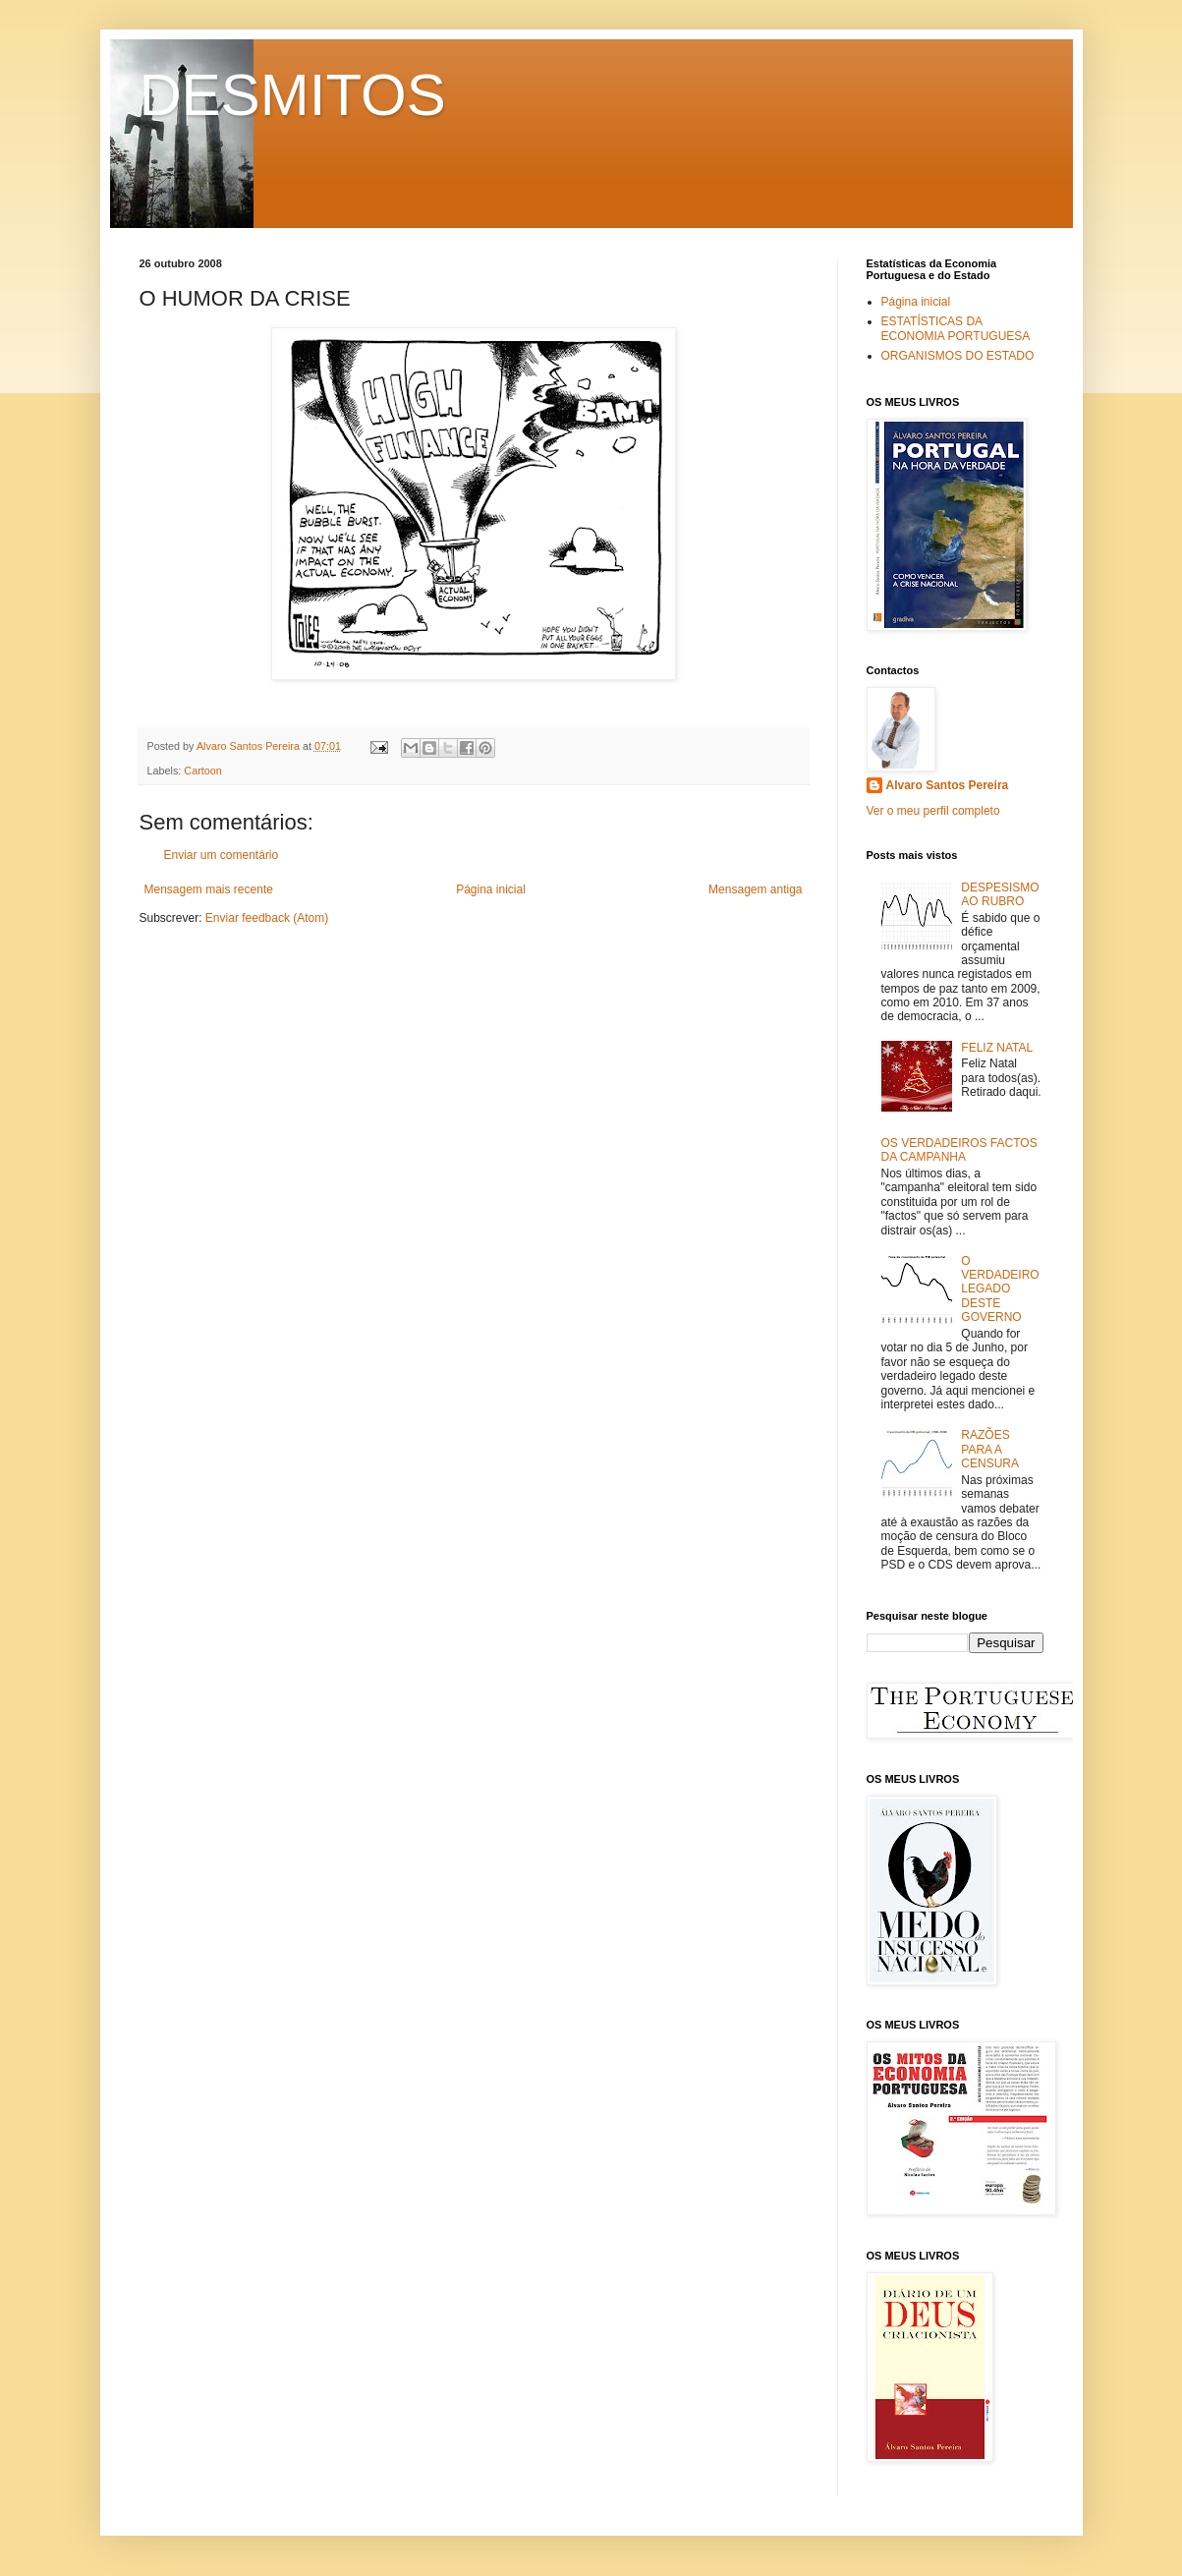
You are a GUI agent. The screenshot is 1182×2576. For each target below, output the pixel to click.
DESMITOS (293, 95)
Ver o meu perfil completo (933, 811)
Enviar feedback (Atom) (266, 918)
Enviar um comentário (221, 855)
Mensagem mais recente (208, 889)
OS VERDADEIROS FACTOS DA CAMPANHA (959, 1150)
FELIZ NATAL (997, 1048)
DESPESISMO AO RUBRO (1000, 894)
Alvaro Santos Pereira (947, 785)
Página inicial (491, 889)
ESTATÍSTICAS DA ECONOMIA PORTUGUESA (956, 328)
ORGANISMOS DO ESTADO (958, 356)
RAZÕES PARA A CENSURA (990, 1449)
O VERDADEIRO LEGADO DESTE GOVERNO (1000, 1289)
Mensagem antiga (755, 889)
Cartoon (202, 770)
